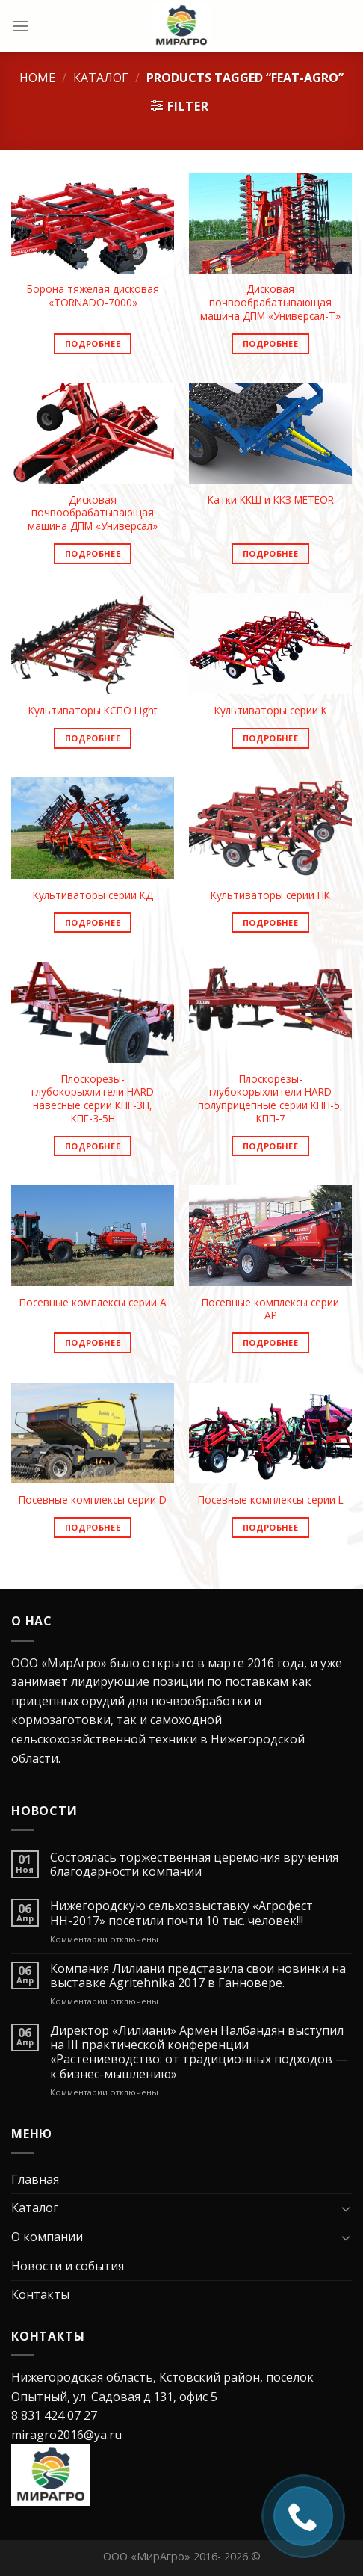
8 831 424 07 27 (54, 2415)
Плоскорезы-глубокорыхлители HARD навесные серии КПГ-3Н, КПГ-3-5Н (92, 1098)
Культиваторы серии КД (93, 895)
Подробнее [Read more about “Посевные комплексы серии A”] (92, 1342)
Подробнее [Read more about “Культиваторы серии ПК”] (270, 922)
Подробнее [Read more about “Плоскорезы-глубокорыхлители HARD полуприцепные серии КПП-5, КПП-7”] (270, 1146)
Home (37, 78)
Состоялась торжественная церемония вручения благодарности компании (194, 1864)
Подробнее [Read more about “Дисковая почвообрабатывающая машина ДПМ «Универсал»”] (92, 553)
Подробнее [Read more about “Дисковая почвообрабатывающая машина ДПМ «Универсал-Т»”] (270, 343)
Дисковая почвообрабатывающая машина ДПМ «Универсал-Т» (270, 302)
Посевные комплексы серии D (93, 1500)
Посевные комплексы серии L (271, 1500)
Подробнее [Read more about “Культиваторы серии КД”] (92, 922)
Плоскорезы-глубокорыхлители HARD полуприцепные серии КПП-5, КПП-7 (270, 1098)
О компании (47, 2236)
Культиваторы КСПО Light (92, 710)
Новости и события (67, 2266)
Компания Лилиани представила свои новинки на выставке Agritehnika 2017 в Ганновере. (198, 1976)
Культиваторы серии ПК (270, 895)
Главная (35, 2179)
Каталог (100, 78)
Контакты (40, 2294)
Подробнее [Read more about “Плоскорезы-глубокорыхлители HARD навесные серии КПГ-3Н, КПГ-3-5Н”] (92, 1146)
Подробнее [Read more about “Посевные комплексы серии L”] (270, 1527)
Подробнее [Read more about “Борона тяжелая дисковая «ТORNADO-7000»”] (92, 343)
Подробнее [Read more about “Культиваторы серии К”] (270, 738)
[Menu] (20, 25)
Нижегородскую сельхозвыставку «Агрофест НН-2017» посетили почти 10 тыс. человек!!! (181, 1913)
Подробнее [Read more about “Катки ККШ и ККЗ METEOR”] (270, 553)
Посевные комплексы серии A (93, 1302)
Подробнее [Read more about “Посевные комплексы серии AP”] (270, 1342)
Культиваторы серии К (270, 710)
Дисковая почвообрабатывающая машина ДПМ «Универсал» (93, 513)
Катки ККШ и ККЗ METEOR (271, 500)
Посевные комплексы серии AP (270, 1309)
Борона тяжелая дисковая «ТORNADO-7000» (93, 295)
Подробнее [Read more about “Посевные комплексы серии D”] (92, 1527)
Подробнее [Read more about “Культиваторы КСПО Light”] (92, 738)
